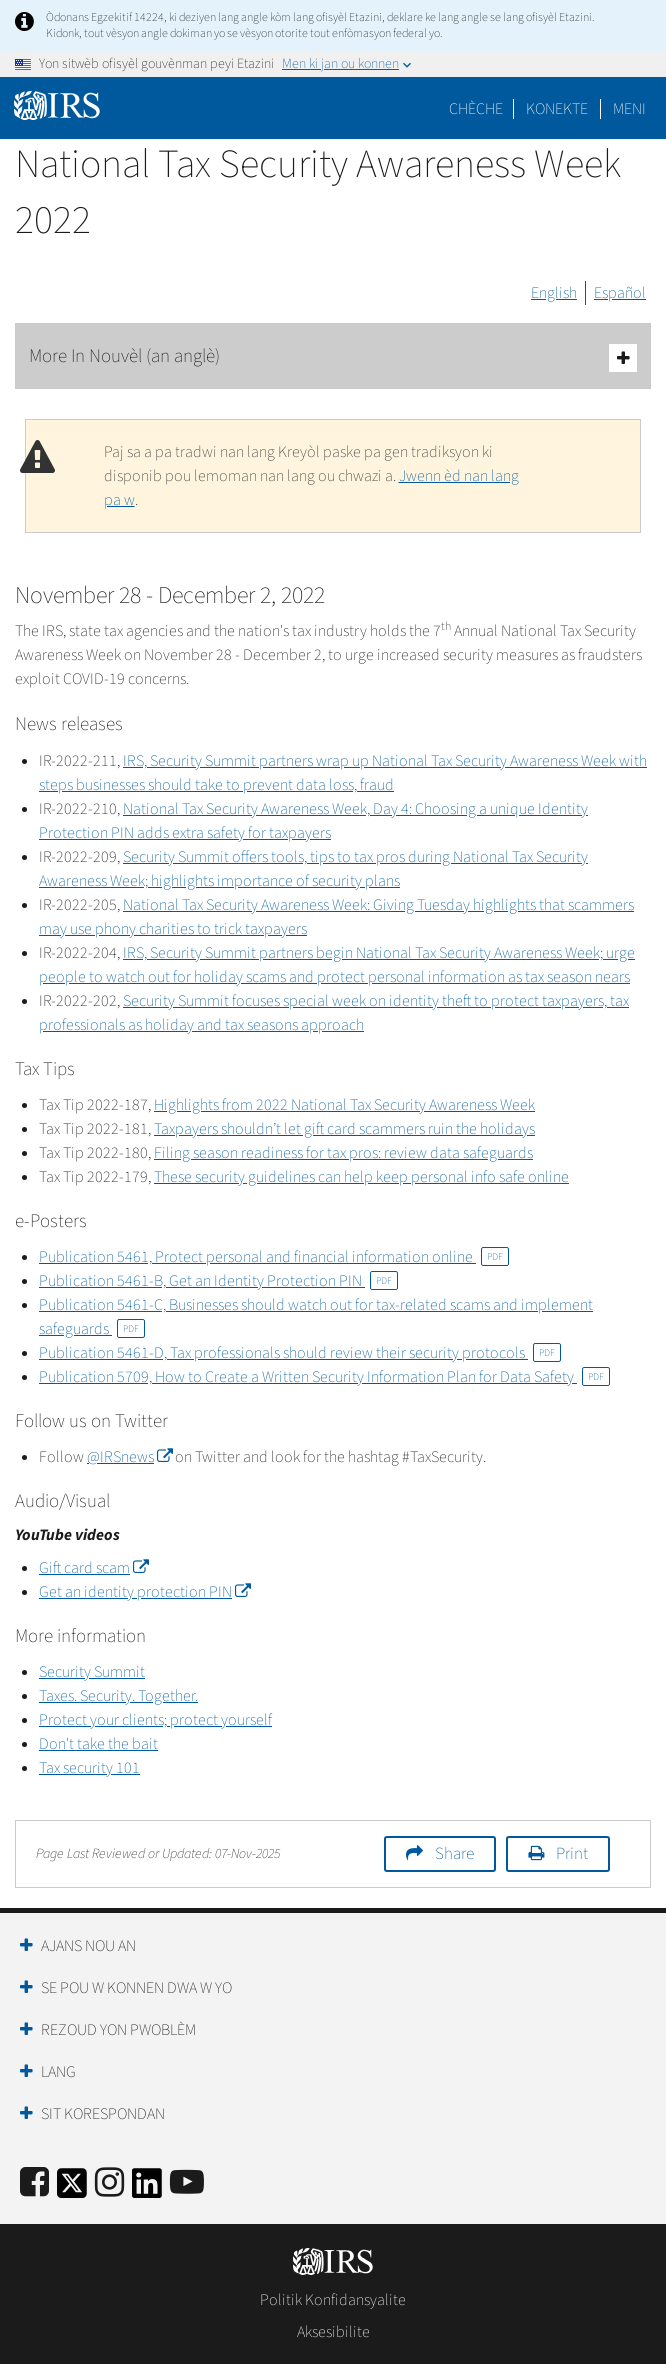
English (554, 293)
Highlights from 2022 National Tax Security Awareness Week (344, 1105)
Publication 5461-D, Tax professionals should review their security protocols (300, 1353)
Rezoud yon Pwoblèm (118, 2030)
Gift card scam (93, 1568)
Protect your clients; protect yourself (155, 1720)
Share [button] (454, 1854)
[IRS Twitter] (72, 2189)
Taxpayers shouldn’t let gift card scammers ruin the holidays (344, 1129)
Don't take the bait (98, 1744)
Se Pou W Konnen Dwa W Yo (136, 1988)
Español (620, 293)
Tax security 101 (89, 1768)
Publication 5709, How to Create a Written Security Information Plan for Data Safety (324, 1377)
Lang (58, 2072)
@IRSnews (129, 1457)
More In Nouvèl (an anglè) (333, 357)
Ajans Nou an (88, 1946)
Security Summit (92, 1672)
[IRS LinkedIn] (147, 2189)
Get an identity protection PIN (144, 1592)
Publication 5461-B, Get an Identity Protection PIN (218, 1281)
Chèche (476, 109)
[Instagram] (109, 2183)
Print (572, 1854)
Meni (629, 109)
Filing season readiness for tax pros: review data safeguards (343, 1153)
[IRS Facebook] (34, 2183)
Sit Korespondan (103, 2114)
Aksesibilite (333, 2332)
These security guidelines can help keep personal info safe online (361, 1177)
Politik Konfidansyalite (333, 2300)
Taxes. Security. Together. (118, 1696)
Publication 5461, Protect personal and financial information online (274, 1257)
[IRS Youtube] (187, 2183)
